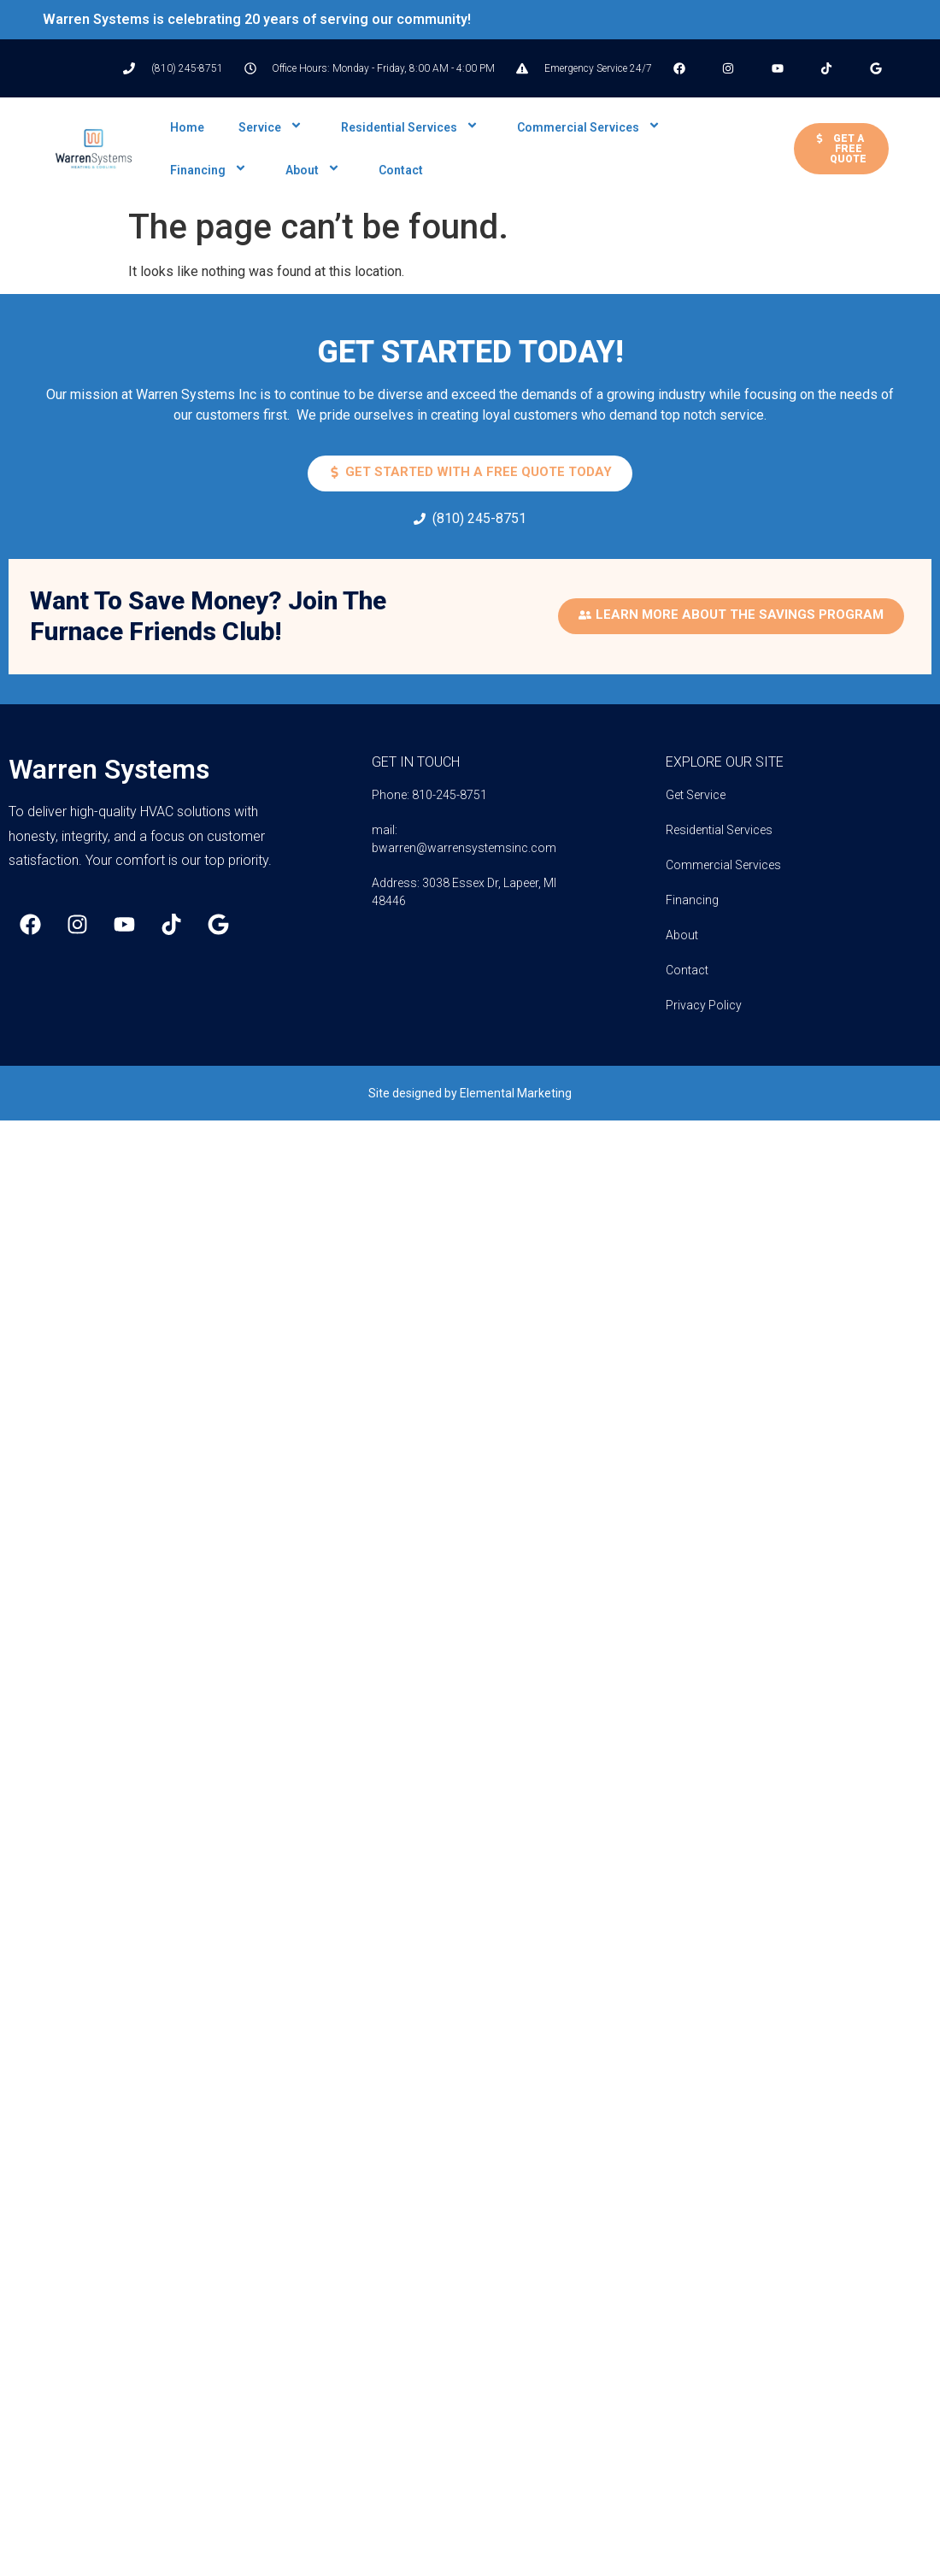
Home (187, 127)
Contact (401, 170)
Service (272, 127)
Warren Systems (109, 769)
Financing (210, 170)
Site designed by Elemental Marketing (470, 1093)
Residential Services (412, 127)
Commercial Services (591, 127)
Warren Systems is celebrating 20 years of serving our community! (257, 19)
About (314, 170)
